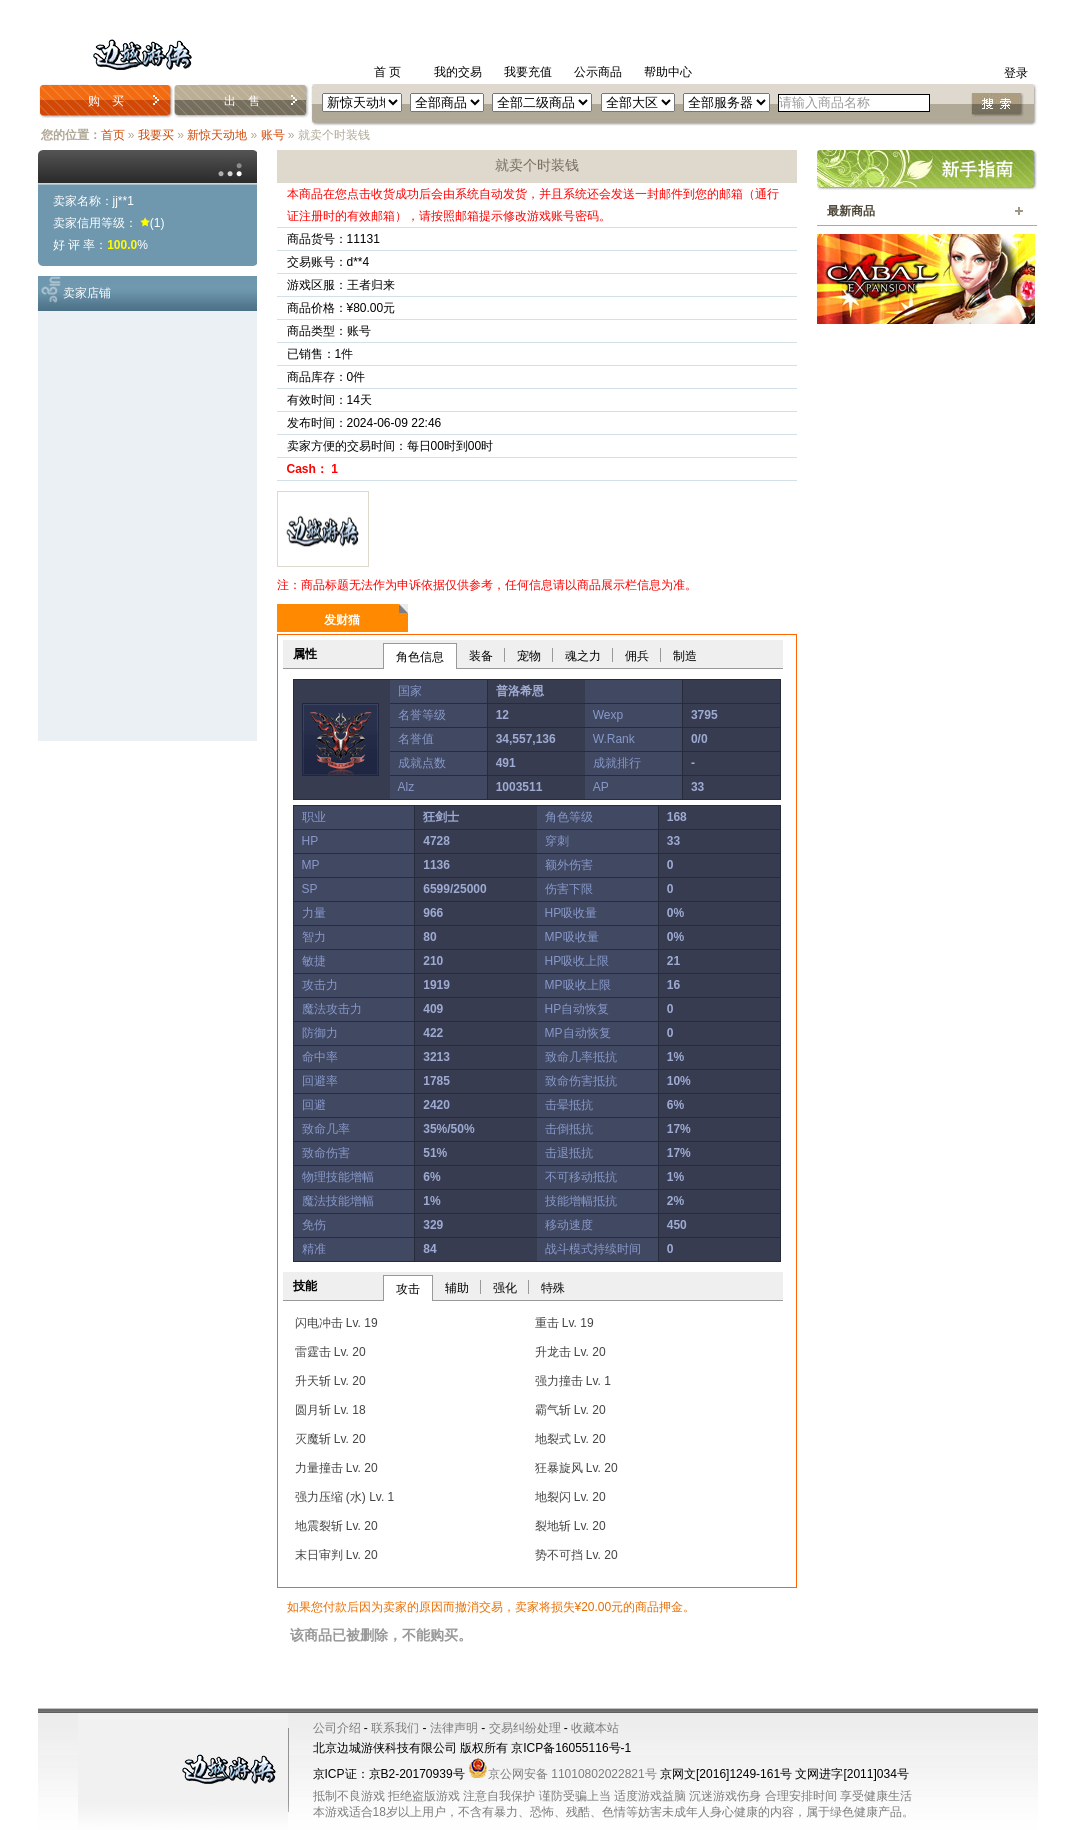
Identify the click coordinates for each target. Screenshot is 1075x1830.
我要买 (156, 135)
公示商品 (598, 72)
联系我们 (395, 1728)
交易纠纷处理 (525, 1728)
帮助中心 (668, 72)
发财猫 (342, 620)
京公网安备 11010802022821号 (562, 1774)
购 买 (106, 101)
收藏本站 (595, 1728)
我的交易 (458, 72)
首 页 (387, 72)
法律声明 (454, 1728)
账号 (273, 135)
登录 (1016, 73)
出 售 (242, 101)
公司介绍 (337, 1728)
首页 (113, 135)
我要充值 (528, 72)
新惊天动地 (217, 135)
